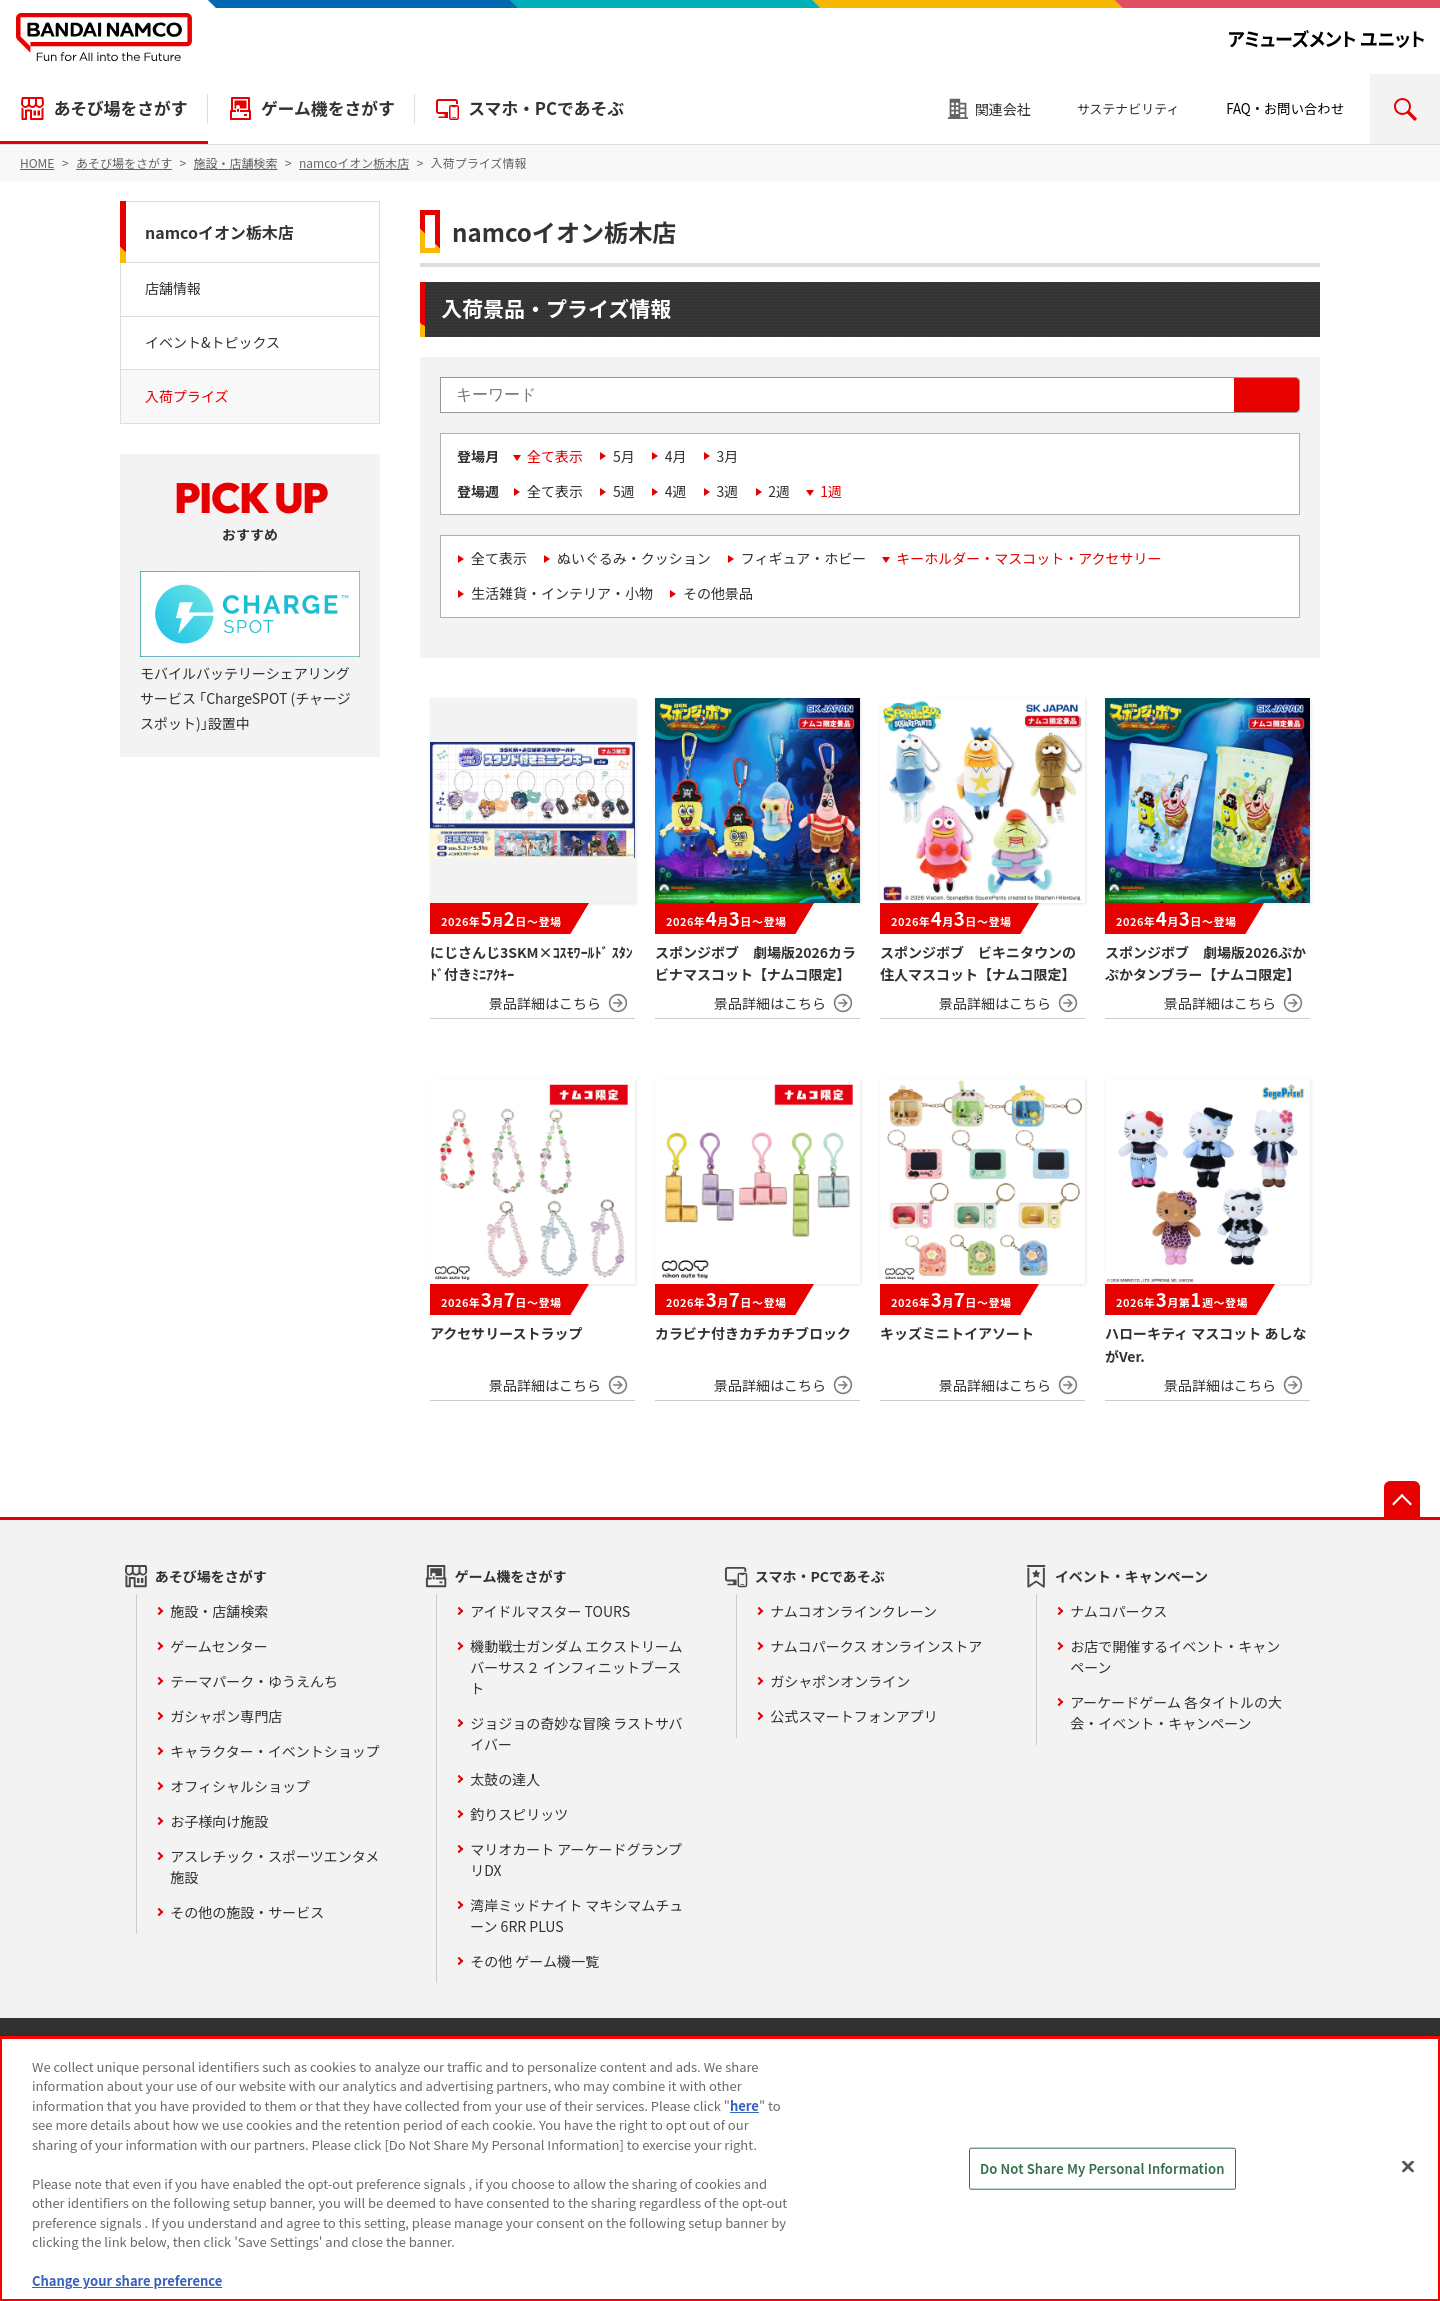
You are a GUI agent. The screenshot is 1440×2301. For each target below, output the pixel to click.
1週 (831, 491)
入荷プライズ (187, 396)
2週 (779, 491)
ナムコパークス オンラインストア (876, 1646)
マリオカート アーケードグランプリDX (576, 1859)
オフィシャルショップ (240, 1786)
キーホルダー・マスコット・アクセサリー (1028, 558)
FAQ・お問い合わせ (1285, 108)
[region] (720, 2169)
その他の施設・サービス (247, 1912)
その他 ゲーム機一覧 (534, 1961)
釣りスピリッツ (519, 1814)
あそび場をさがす (120, 108)
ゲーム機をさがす (328, 108)
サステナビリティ (1128, 108)
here (744, 2105)
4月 (676, 456)
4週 (676, 491)
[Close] (1408, 2166)
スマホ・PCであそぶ (546, 108)
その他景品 (718, 593)
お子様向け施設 (219, 1821)
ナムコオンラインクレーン (853, 1611)
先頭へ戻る (1402, 1499)
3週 (728, 491)
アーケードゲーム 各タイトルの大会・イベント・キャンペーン (1176, 1712)
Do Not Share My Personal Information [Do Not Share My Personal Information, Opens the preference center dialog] (1102, 2168)
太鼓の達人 (505, 1779)
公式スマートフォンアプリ (854, 1716)
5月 (624, 456)
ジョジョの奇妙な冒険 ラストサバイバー (576, 1733)
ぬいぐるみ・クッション (634, 558)
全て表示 (555, 456)
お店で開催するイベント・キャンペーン (1175, 1656)
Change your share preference (127, 2280)
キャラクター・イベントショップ (274, 1751)
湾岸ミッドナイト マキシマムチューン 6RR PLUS (576, 1915)
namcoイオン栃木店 (219, 232)
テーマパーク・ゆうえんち (254, 1681)
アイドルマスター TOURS (550, 1611)
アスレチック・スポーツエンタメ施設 (274, 1866)
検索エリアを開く (1405, 109)
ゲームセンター (219, 1646)
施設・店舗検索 (219, 1611)
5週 (624, 491)
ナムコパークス (1118, 1611)
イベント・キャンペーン (1131, 1576)
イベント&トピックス (212, 342)
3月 (728, 456)
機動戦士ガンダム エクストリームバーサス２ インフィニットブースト (576, 1667)
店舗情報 (173, 288)
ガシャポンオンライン (840, 1681)
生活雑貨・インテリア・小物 (562, 593)
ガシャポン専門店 (226, 1716)
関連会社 (1003, 109)
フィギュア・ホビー (803, 558)
